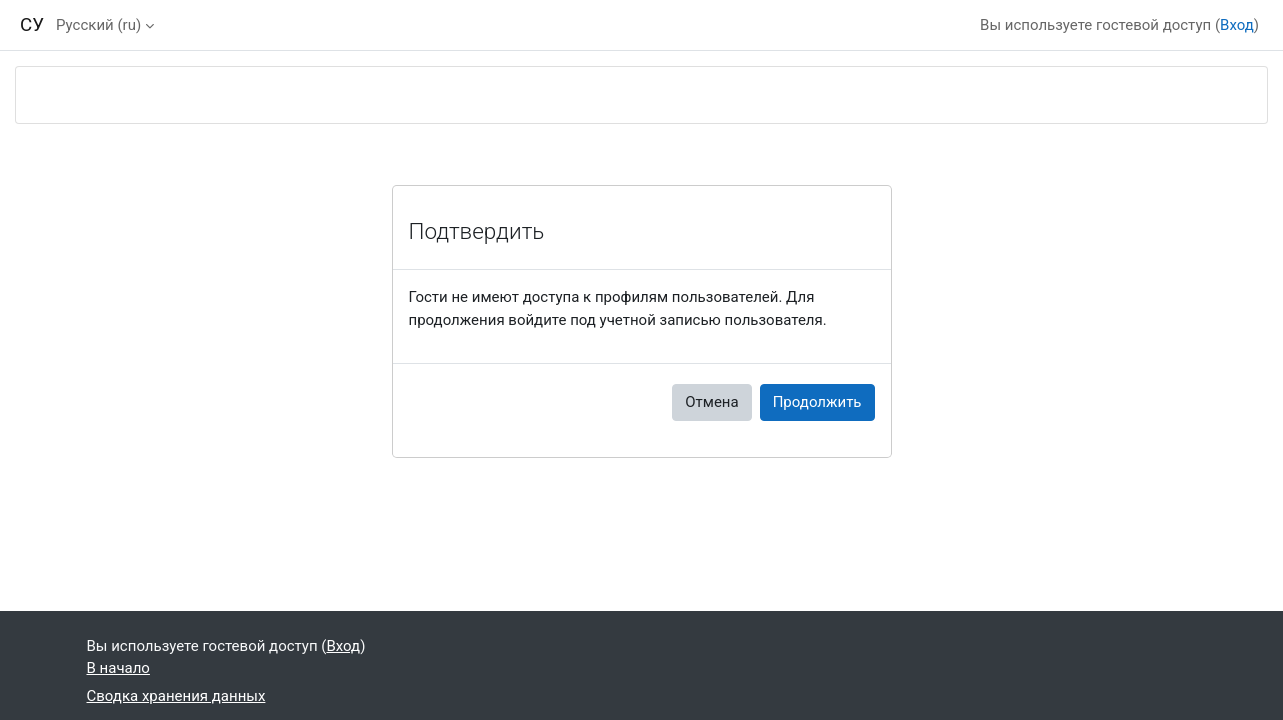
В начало (118, 668)
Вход (1237, 25)
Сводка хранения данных (176, 696)
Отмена (711, 402)
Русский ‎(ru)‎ (98, 25)
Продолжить (817, 402)
